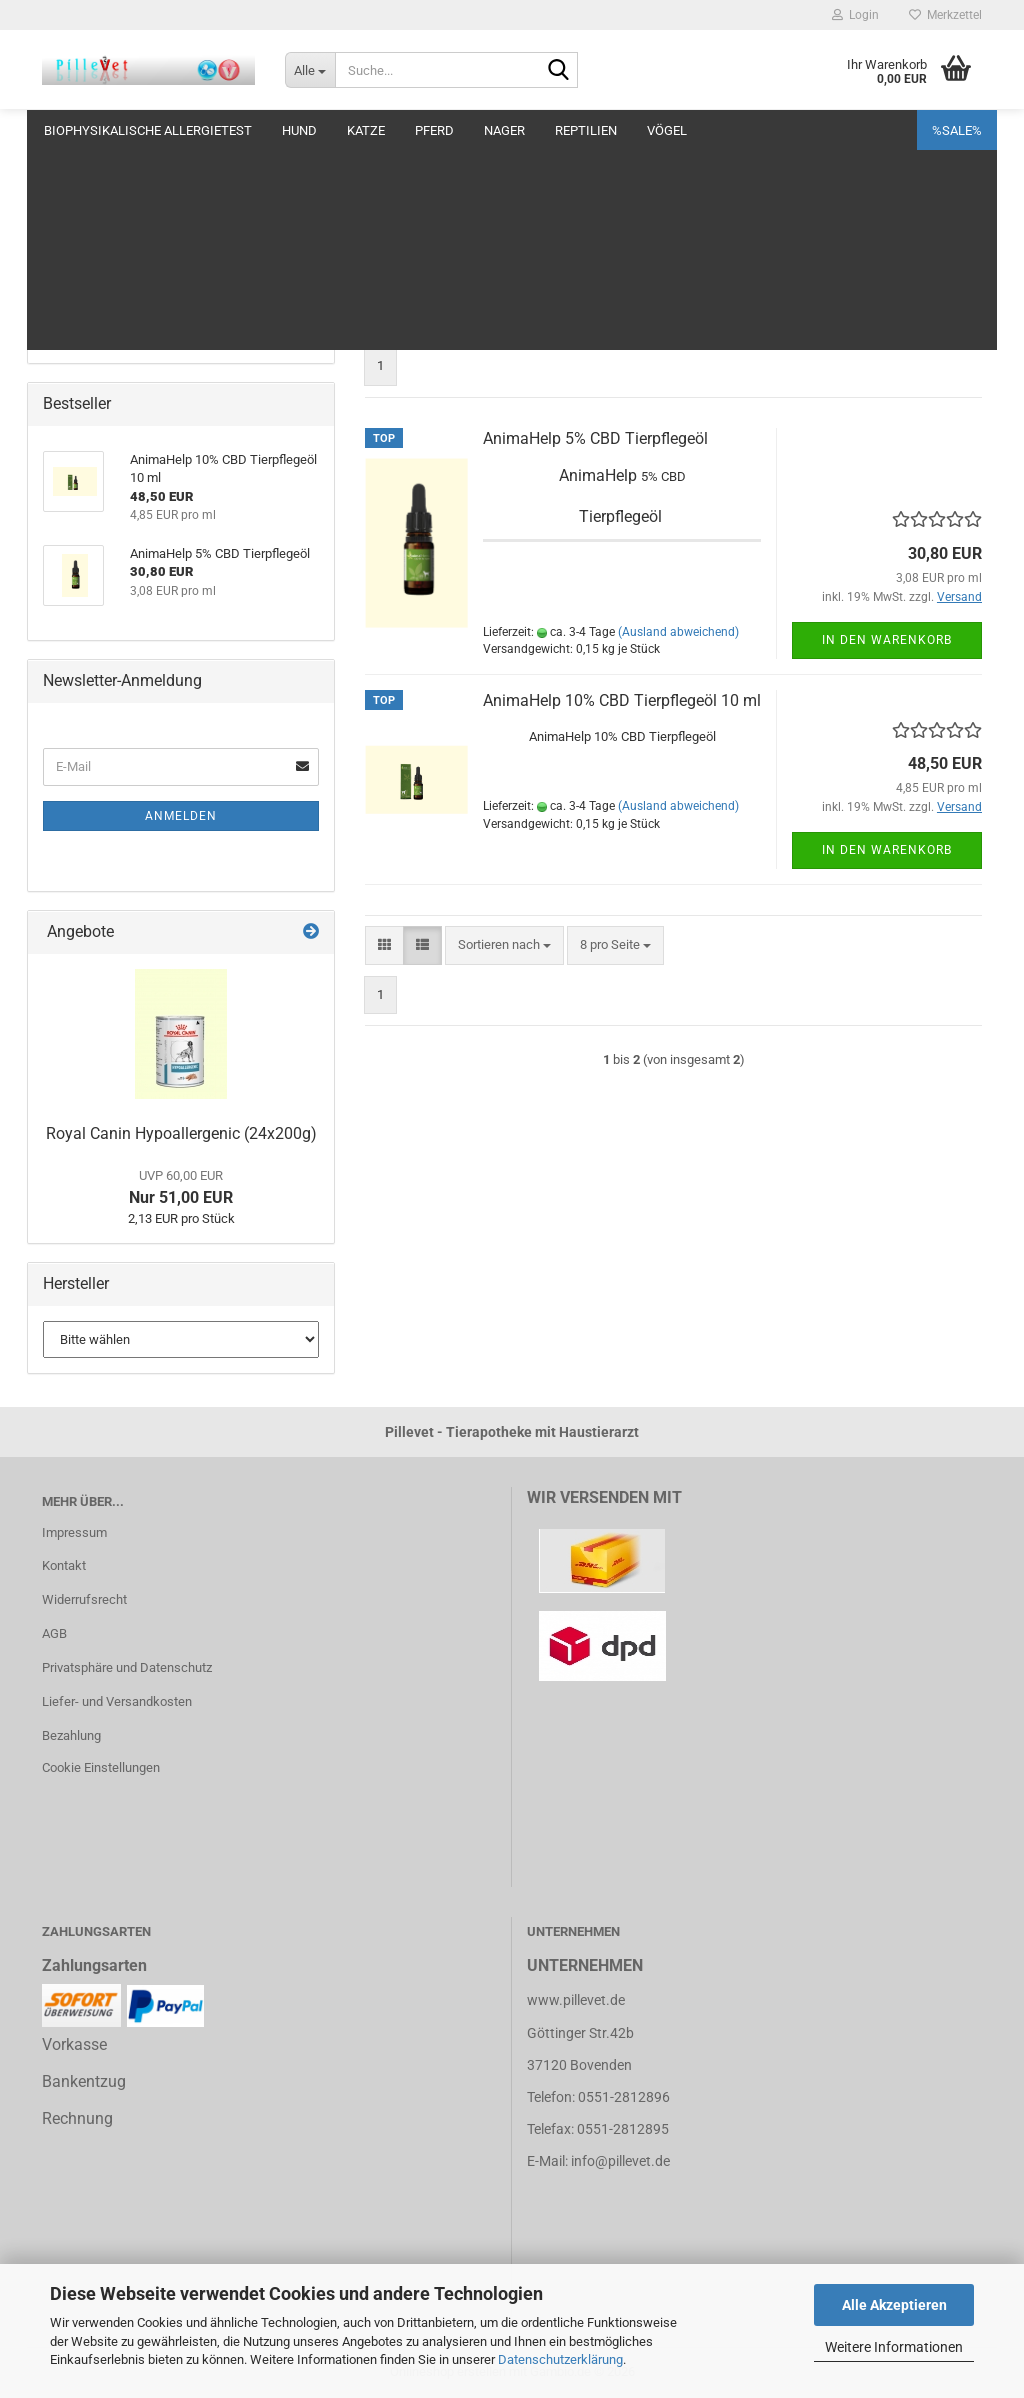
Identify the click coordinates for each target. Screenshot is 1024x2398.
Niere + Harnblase (93, 263)
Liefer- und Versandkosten (117, 1701)
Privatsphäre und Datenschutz (127, 1667)
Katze (366, 130)
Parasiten (70, 303)
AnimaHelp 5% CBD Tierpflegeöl (595, 438)
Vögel (667, 130)
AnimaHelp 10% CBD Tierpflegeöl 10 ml (622, 700)
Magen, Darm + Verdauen (114, 224)
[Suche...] (310, 70)
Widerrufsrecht (84, 1599)
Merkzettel (945, 15)
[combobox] (504, 317)
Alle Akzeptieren (894, 2305)
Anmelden (181, 816)
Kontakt (64, 1565)
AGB (54, 1633)
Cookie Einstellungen (101, 1767)
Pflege (61, 184)
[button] (384, 317)
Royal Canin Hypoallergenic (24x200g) (181, 1133)
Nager (504, 130)
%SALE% (957, 130)
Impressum (74, 1532)
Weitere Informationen (894, 2347)
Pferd (434, 130)
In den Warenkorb (887, 640)
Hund (299, 130)
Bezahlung (71, 1735)
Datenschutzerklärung (560, 2359)
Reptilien (586, 130)
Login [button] (855, 15)
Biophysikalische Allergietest (148, 130)
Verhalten (70, 342)
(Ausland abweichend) (678, 632)
